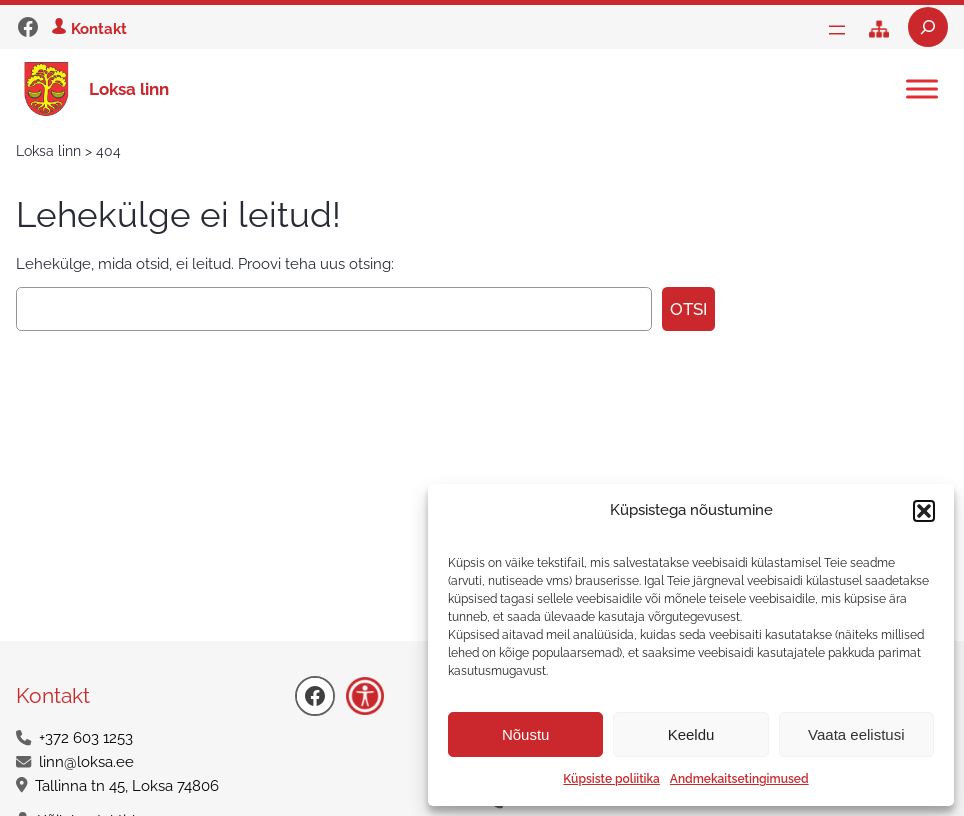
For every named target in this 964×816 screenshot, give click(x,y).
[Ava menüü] (837, 30)
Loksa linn (129, 89)
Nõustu (526, 734)
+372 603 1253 (86, 738)
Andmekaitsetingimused (739, 779)
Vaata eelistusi (856, 734)
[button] (924, 511)
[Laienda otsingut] (928, 27)
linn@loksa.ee (86, 762)
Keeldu (691, 734)
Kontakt (99, 29)
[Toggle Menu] (922, 88)
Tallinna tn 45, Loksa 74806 (127, 786)
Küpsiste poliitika (611, 779)
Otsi (688, 309)
